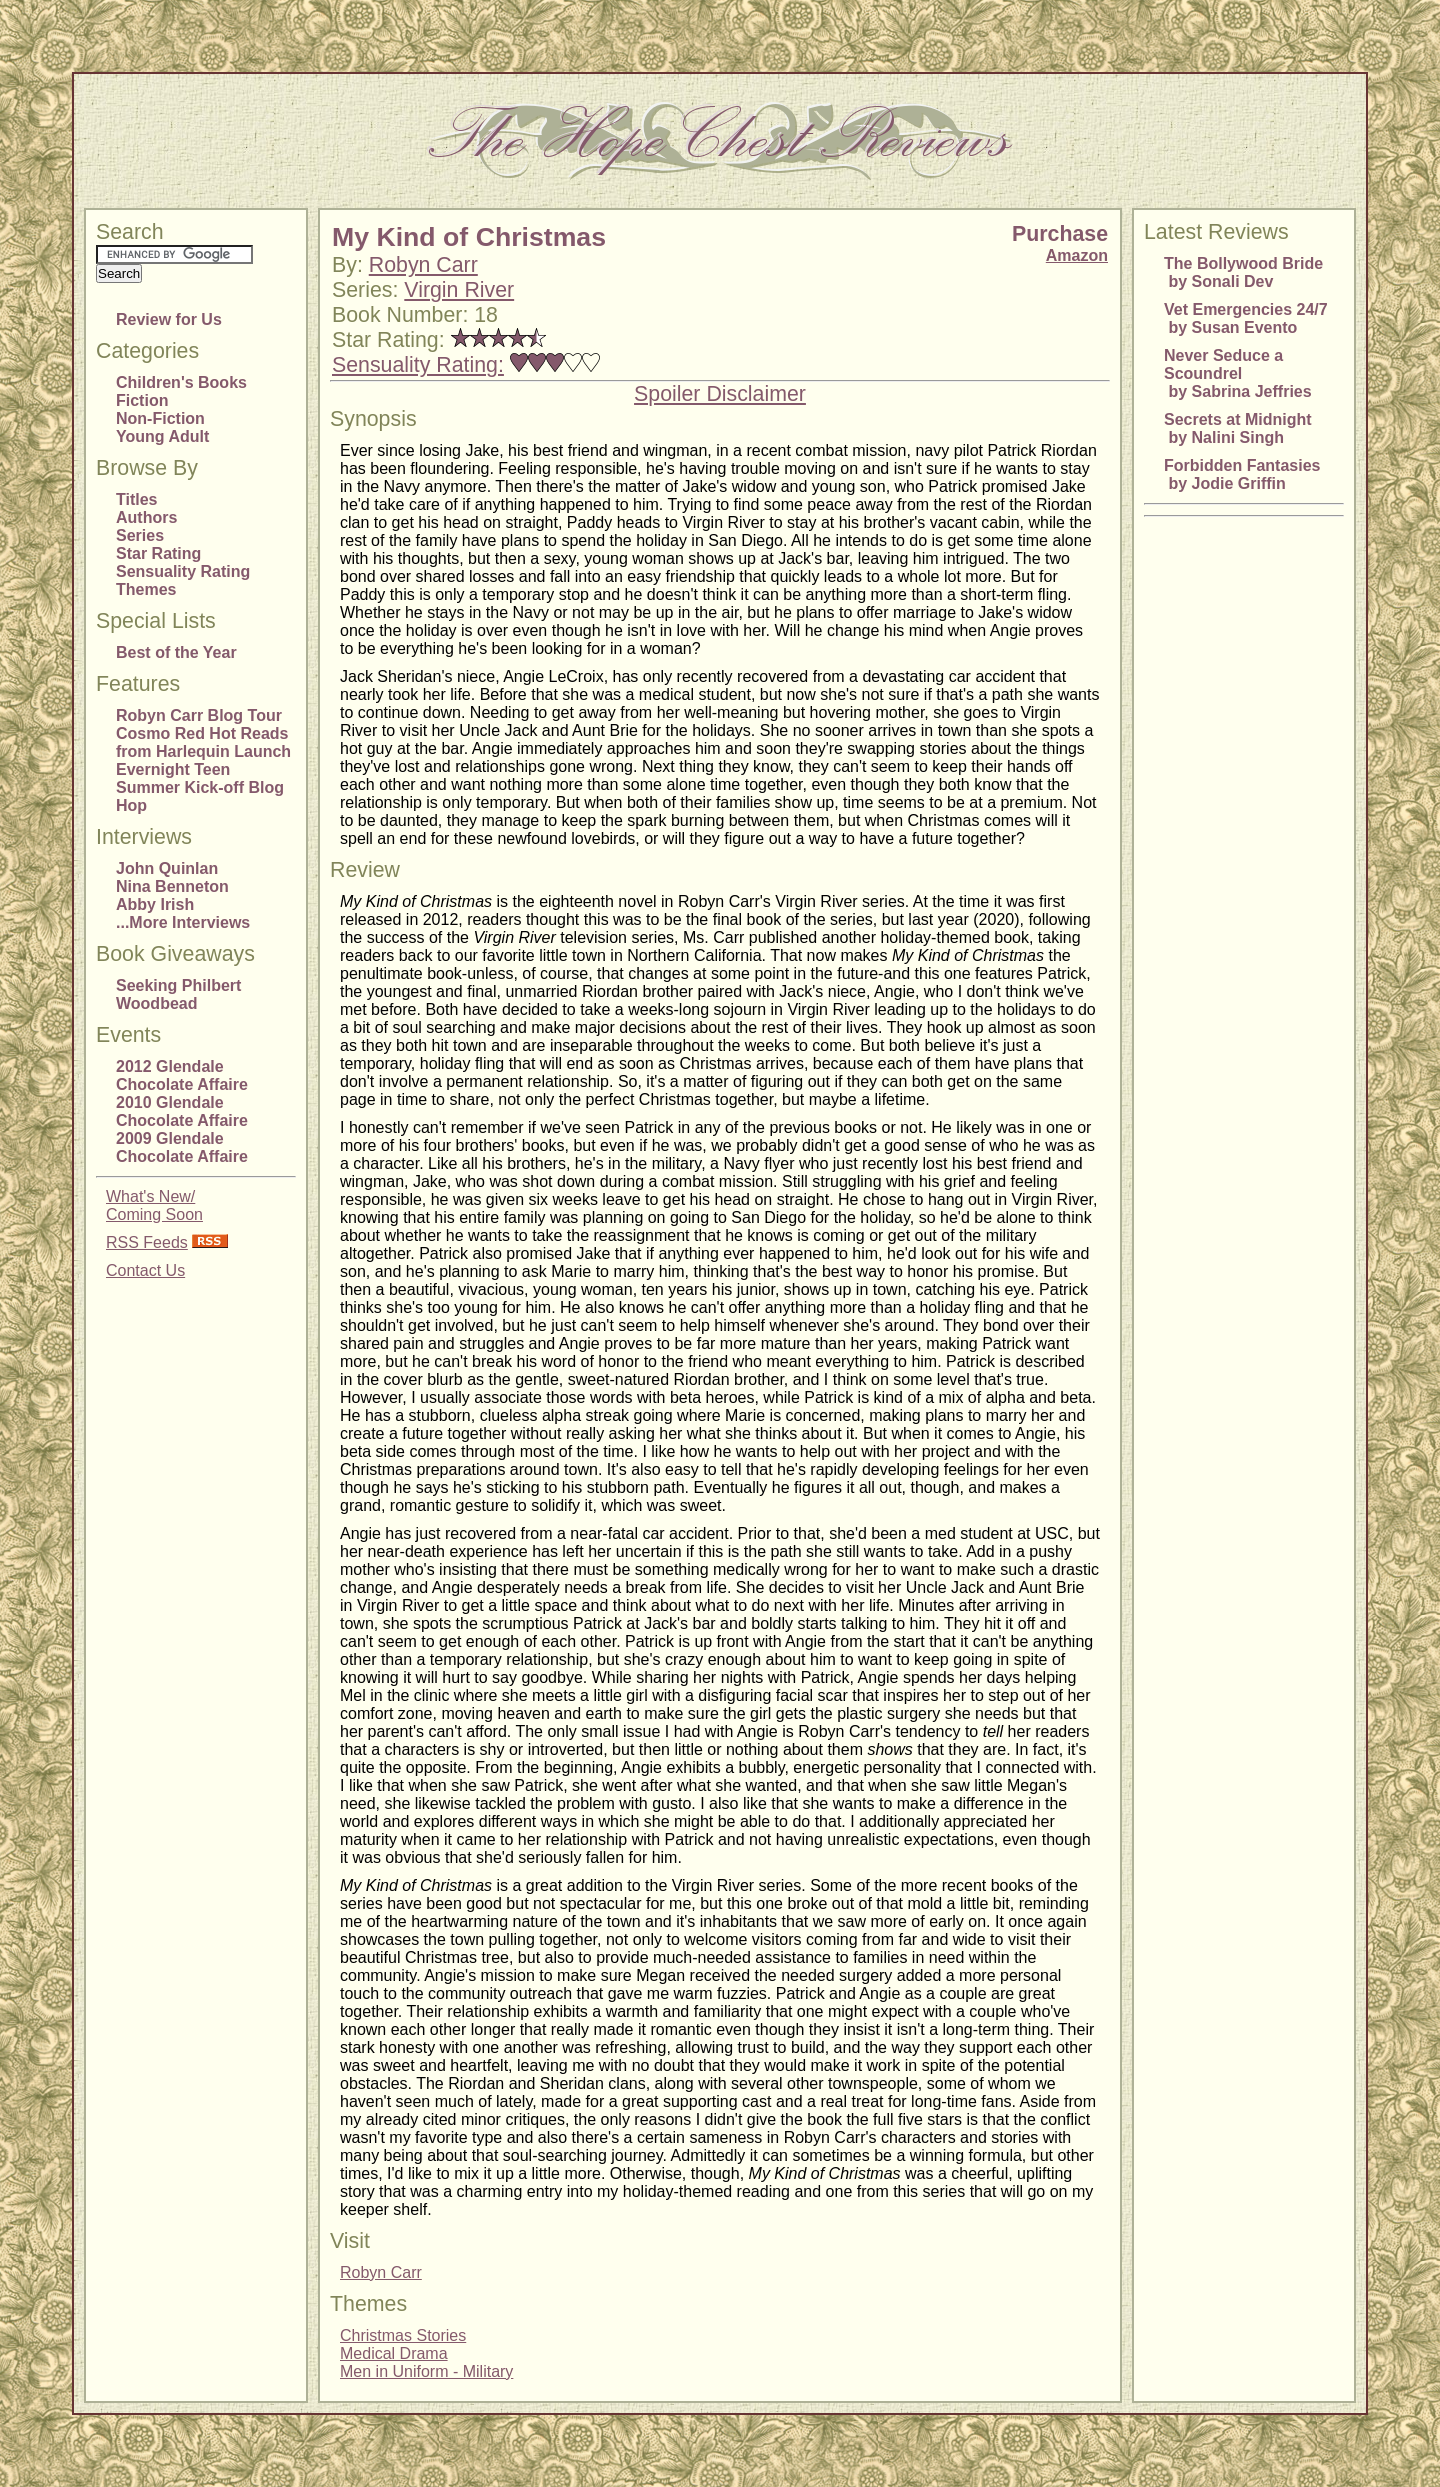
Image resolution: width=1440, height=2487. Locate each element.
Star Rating (158, 553)
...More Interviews (183, 922)
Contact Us (145, 1270)
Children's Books (181, 382)
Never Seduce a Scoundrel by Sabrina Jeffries (1238, 373)
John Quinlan (167, 868)
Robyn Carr (423, 265)
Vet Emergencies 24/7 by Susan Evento (1246, 318)
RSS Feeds (147, 1242)
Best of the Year (176, 652)
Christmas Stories (403, 2335)
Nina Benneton (172, 886)
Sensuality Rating (183, 571)
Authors (146, 517)
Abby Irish (155, 904)
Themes (146, 589)
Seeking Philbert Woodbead (178, 994)
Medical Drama (394, 2353)
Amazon (1077, 255)
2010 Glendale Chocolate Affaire (182, 1111)
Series (140, 535)
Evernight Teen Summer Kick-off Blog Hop (200, 787)
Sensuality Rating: (418, 365)
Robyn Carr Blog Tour (199, 715)
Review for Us (169, 319)
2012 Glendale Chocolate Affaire (182, 1075)
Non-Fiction (160, 418)
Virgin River (459, 290)
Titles (137, 499)
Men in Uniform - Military (426, 2371)
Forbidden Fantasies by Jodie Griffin (1242, 474)
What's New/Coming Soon (154, 1205)
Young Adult (162, 436)
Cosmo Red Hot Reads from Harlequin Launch (203, 742)
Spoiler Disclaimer (720, 394)
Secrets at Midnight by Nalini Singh (1238, 428)
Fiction (142, 400)
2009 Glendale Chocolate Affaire (182, 1147)
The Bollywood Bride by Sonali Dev (1243, 272)
